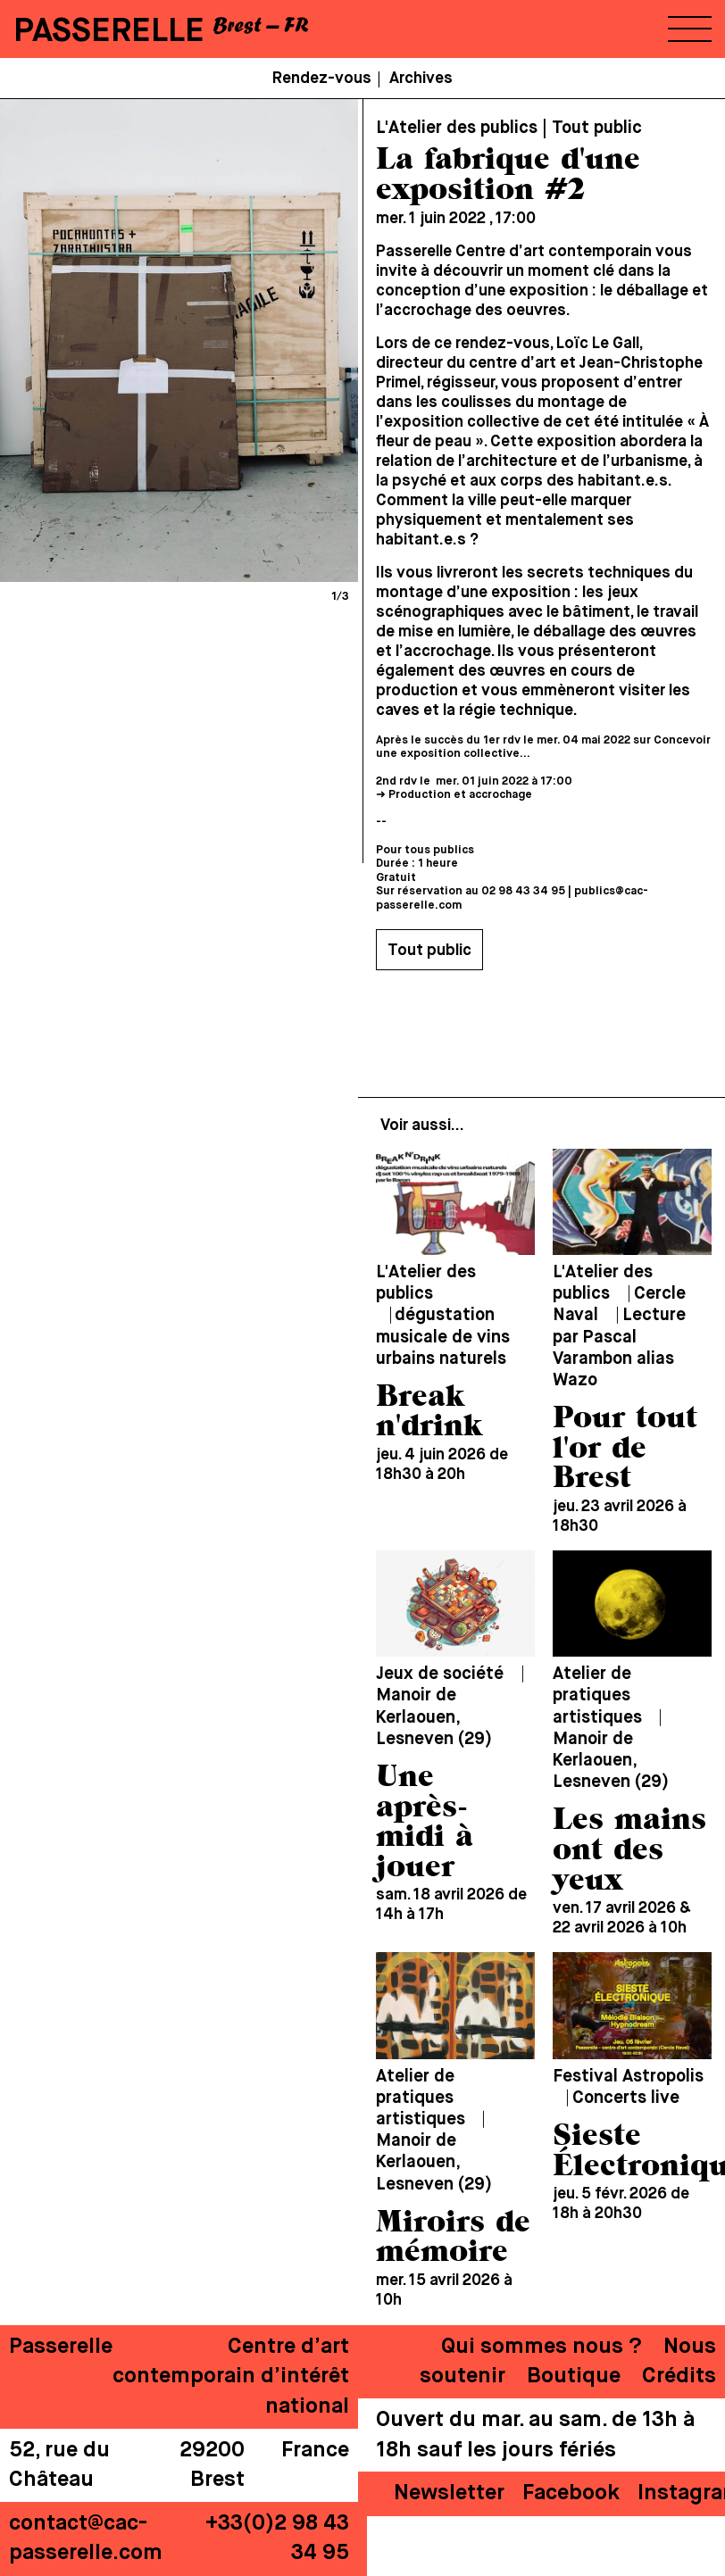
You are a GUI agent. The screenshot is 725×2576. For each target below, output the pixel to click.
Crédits (679, 2376)
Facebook (571, 2493)
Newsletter (449, 2493)
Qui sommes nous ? (541, 2346)
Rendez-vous (321, 79)
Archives (421, 79)
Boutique (574, 2376)
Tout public (429, 951)
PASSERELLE (108, 31)
